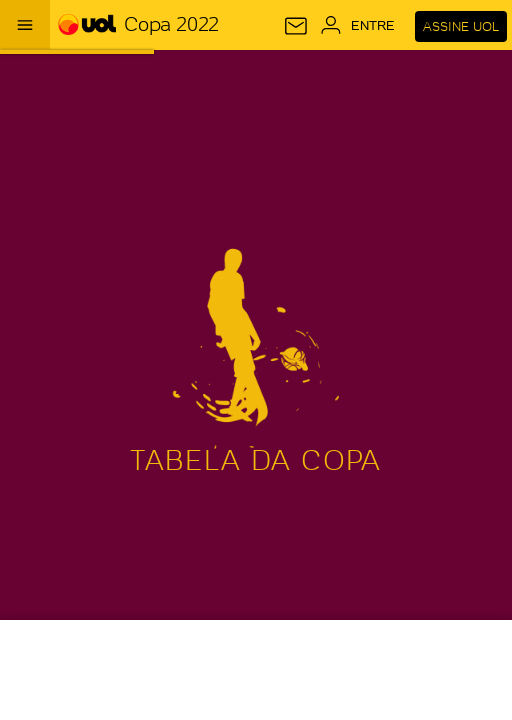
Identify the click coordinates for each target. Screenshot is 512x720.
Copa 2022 (171, 24)
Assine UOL (461, 26)
